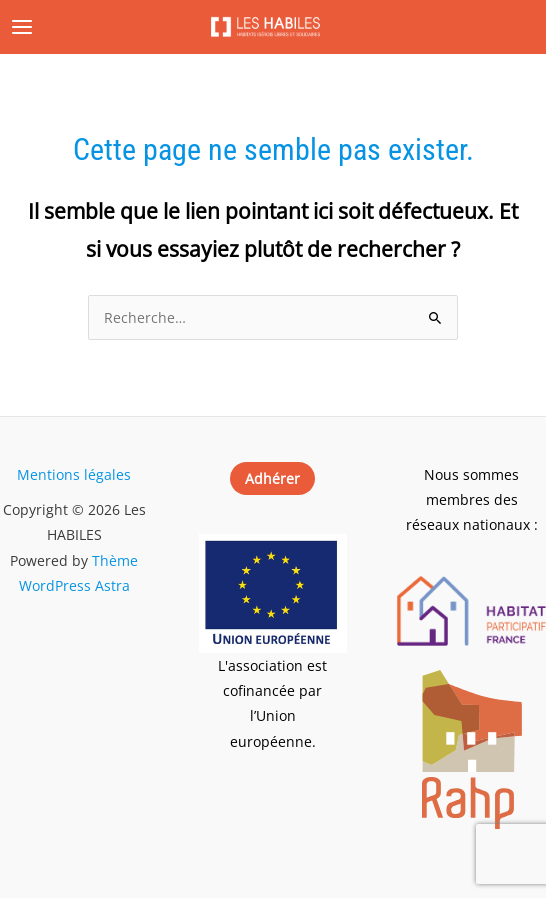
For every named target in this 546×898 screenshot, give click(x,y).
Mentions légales (74, 474)
